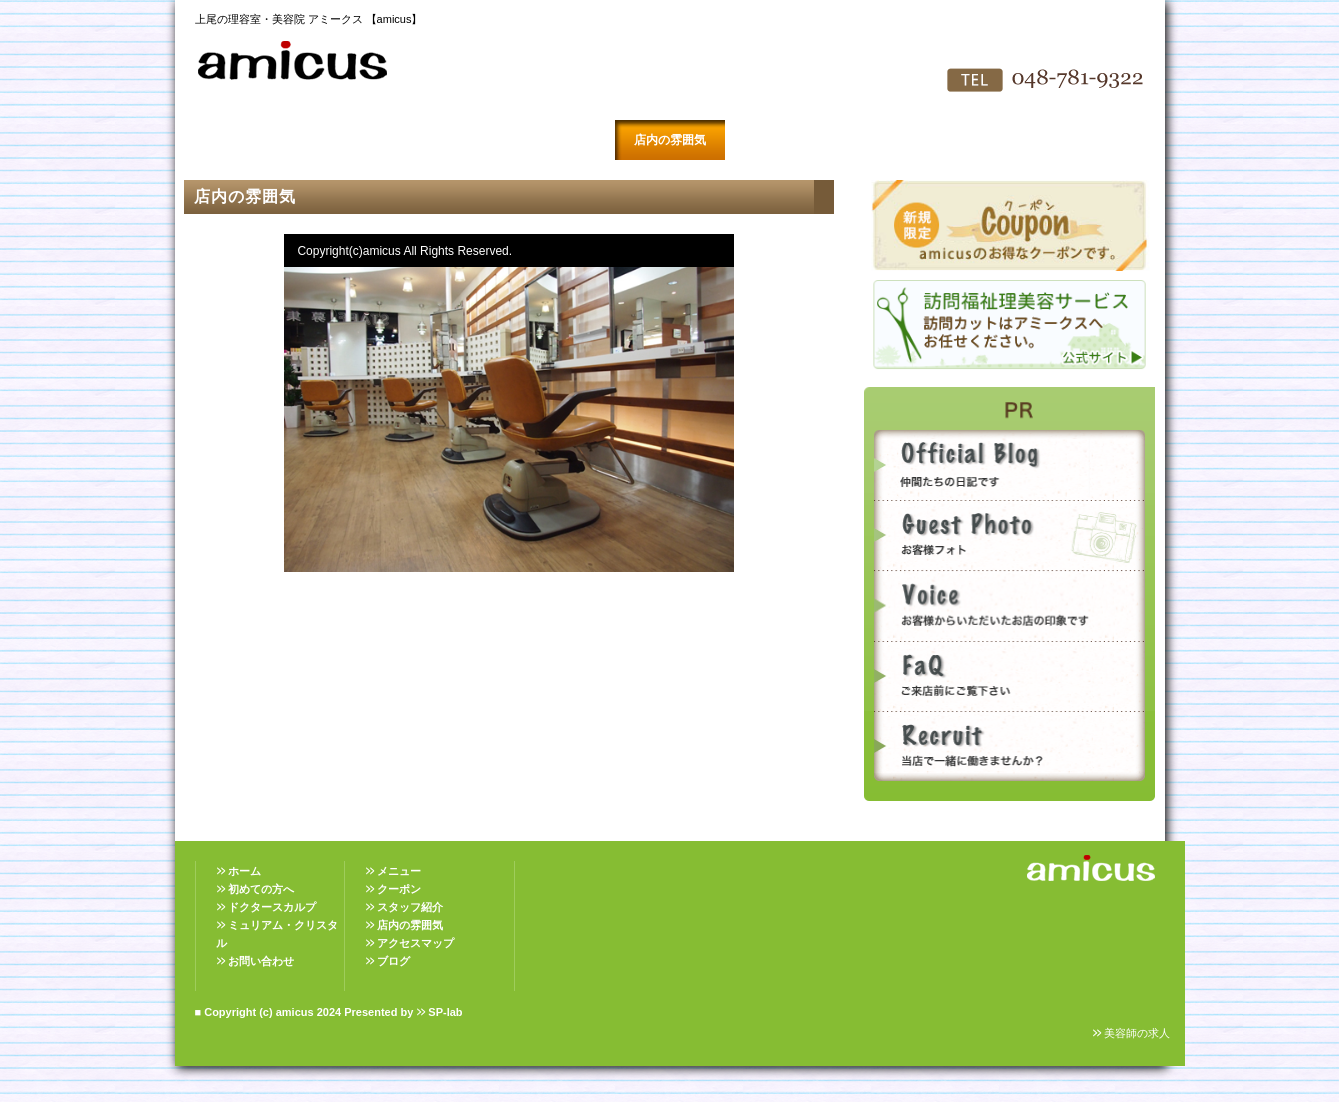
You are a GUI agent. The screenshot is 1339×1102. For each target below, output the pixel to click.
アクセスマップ (780, 140)
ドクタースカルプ (272, 907)
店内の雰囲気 (670, 140)
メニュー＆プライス (450, 140)
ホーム (244, 871)
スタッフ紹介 (560, 140)
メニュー (399, 871)
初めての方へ (340, 140)
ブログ (393, 961)
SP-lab (445, 1012)
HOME (230, 140)
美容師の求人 (1137, 1033)
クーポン (399, 889)
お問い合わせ (890, 140)
